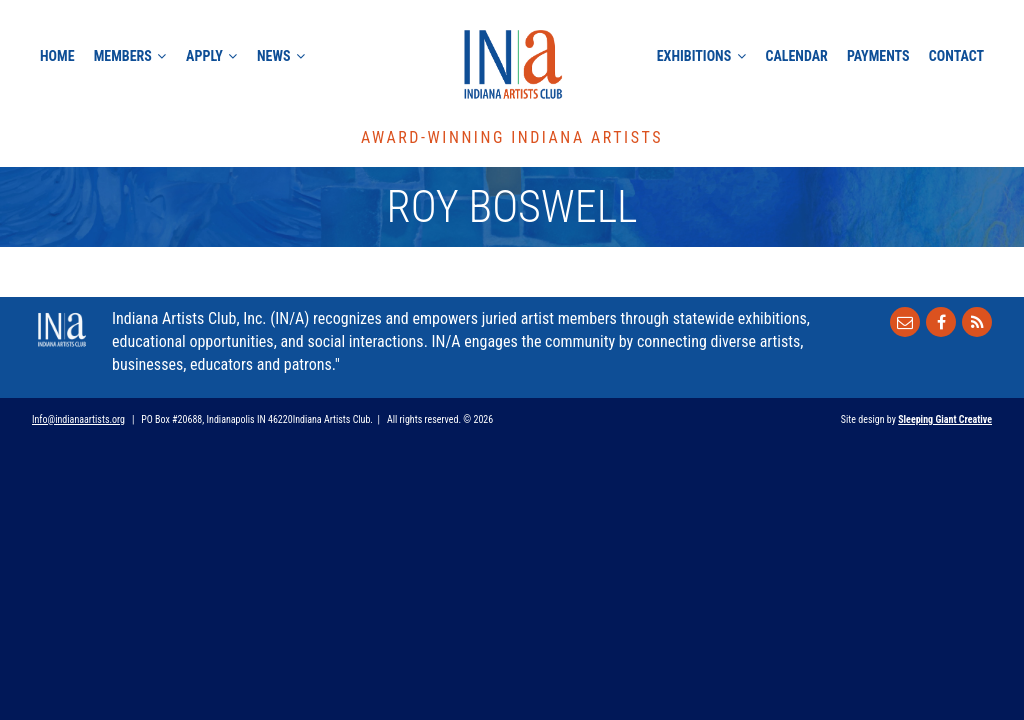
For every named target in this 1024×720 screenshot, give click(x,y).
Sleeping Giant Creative (945, 419)
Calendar (796, 56)
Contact (956, 56)
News (274, 56)
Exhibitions (694, 56)
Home (57, 56)
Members (123, 56)
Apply (204, 56)
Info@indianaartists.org (78, 419)
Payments (878, 56)
